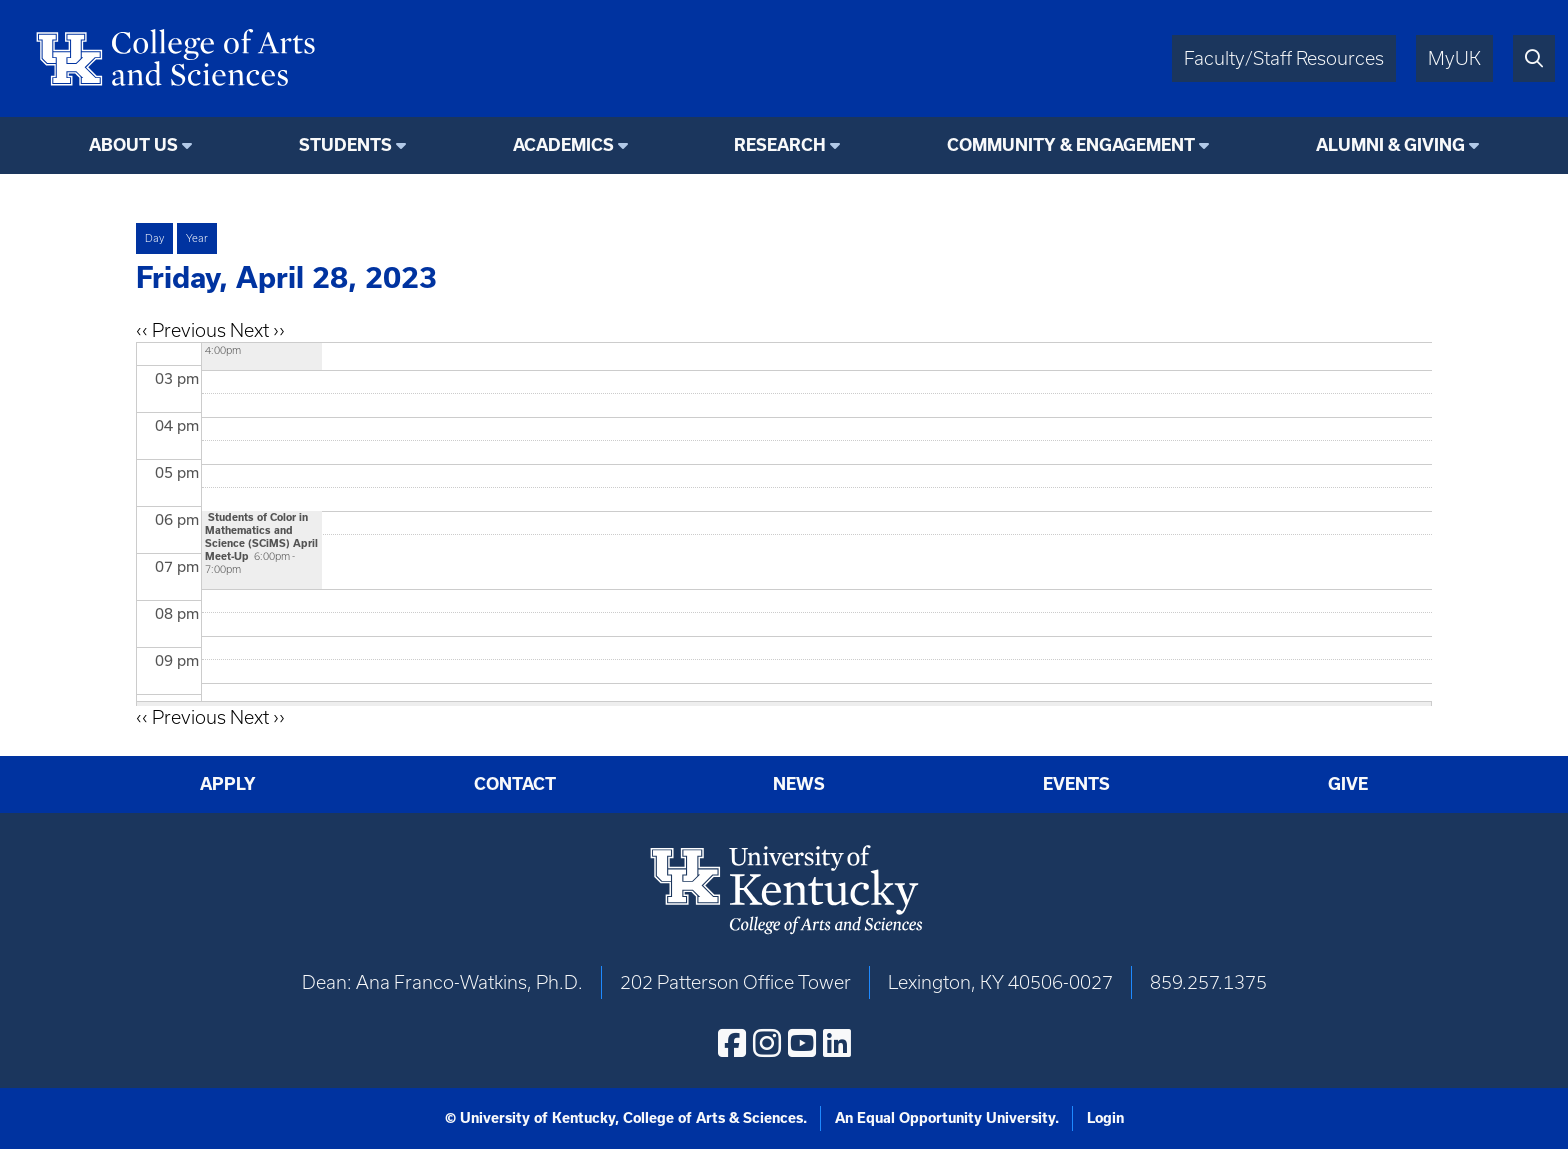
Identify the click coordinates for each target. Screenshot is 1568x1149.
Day (154, 238)
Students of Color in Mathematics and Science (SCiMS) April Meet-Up (261, 536)
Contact (515, 784)
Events (1076, 784)
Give (1348, 784)
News (799, 784)
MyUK (1454, 58)
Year (197, 238)
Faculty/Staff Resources (1284, 58)
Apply (228, 784)
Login (1105, 1118)
